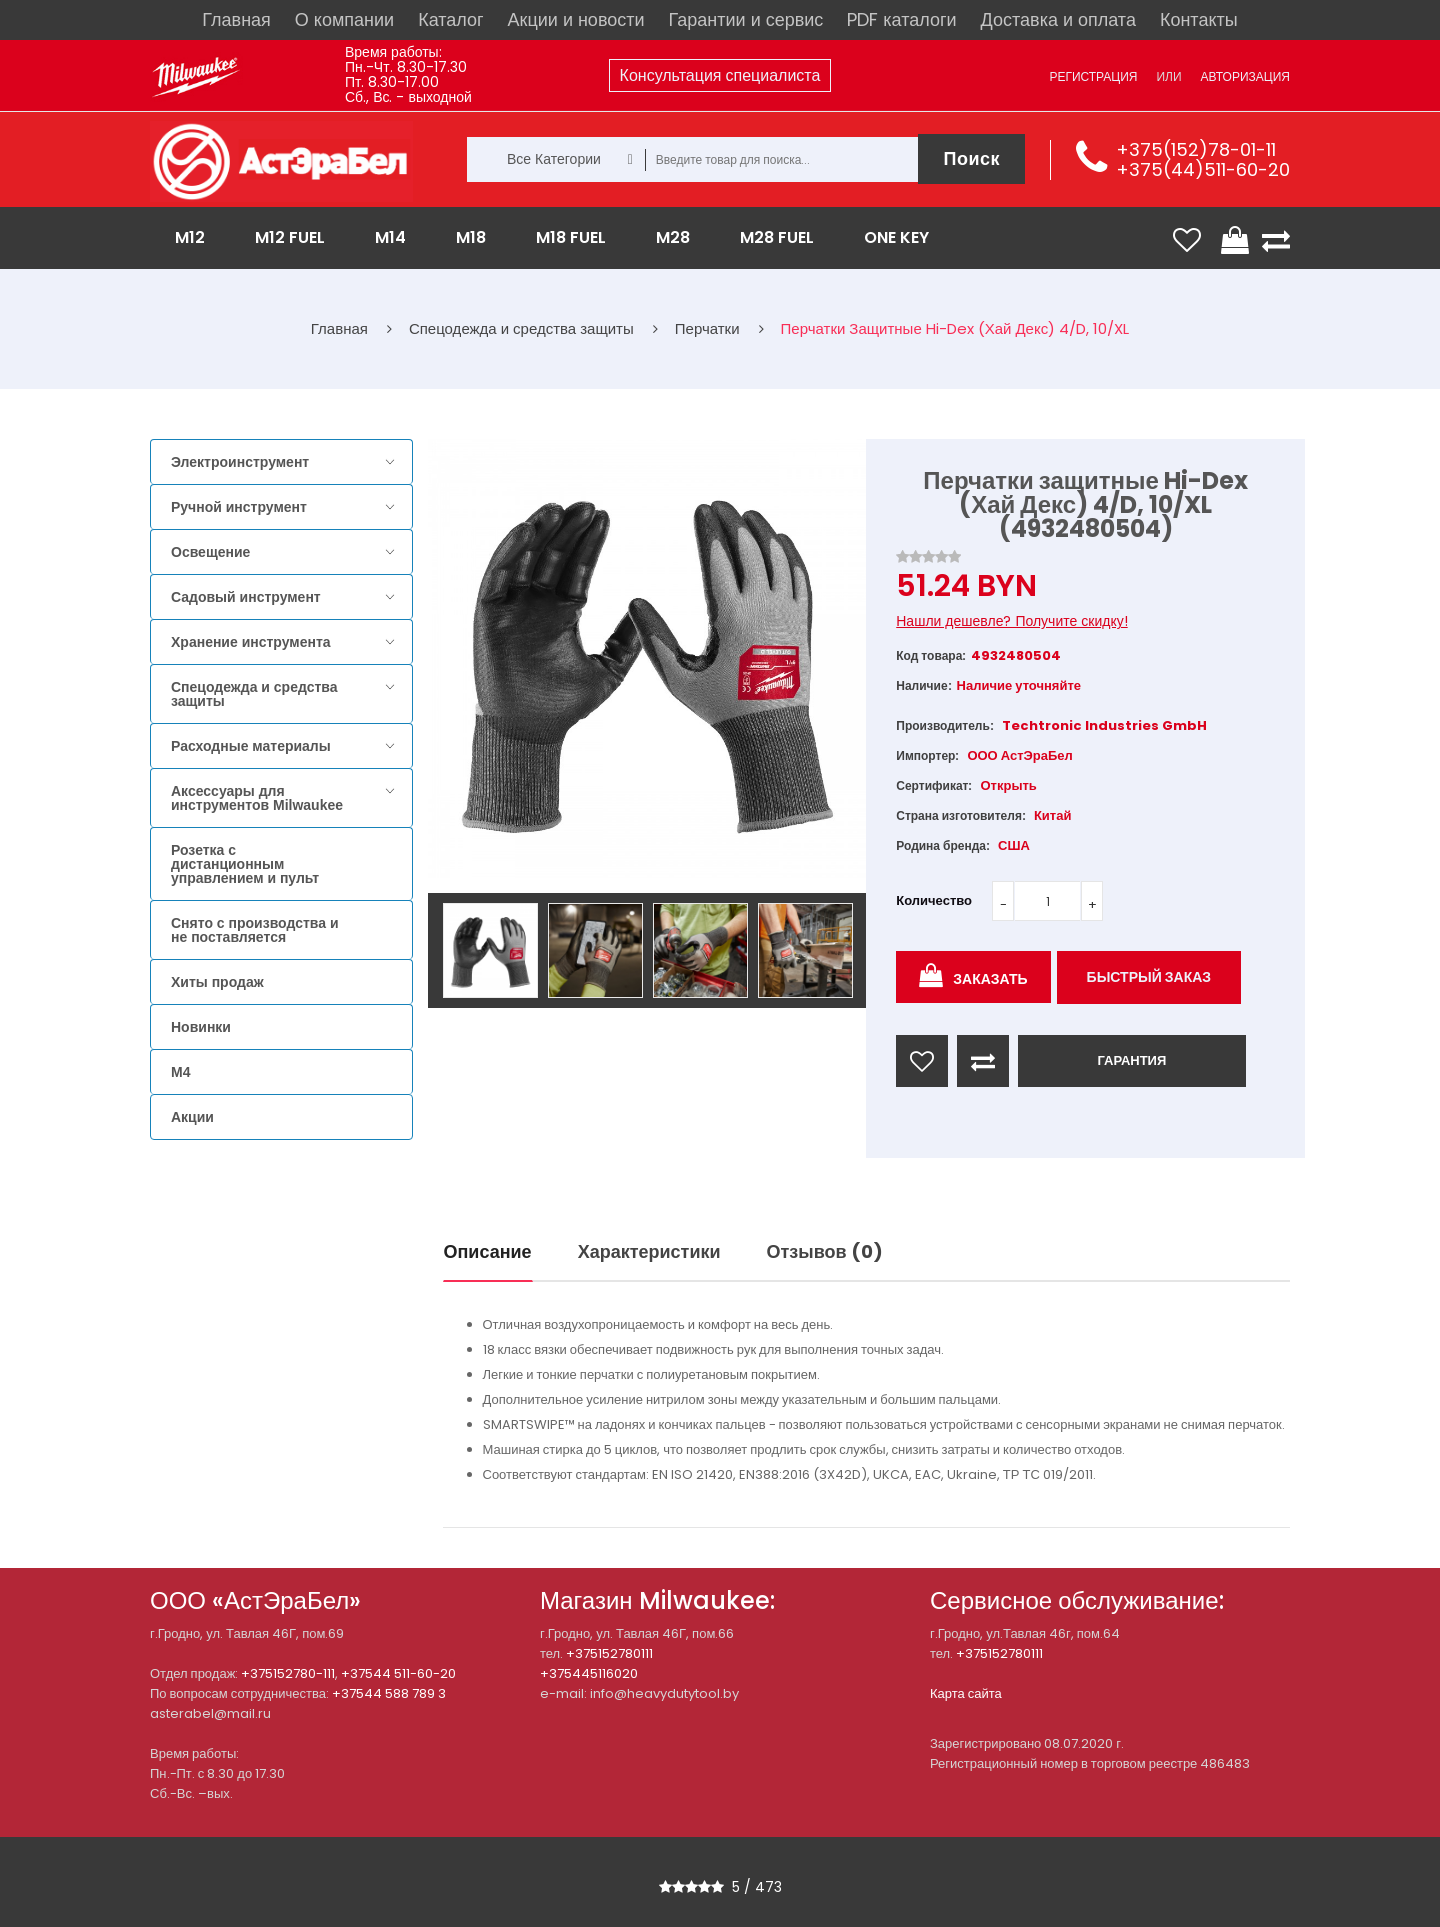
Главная (236, 19)
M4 (180, 1072)
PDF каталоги (901, 19)
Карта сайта (966, 1693)
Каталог (450, 19)
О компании (344, 19)
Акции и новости (576, 19)
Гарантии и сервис (746, 19)
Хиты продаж (217, 982)
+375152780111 (609, 1653)
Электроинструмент (240, 462)
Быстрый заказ (1149, 977)
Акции (192, 1117)
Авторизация (1245, 76)
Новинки (201, 1027)
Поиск (971, 158)
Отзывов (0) (825, 1251)
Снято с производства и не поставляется (255, 930)
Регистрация (1093, 76)
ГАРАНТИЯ (1131, 1060)
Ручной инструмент (239, 507)
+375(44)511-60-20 (1203, 169)
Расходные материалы (251, 746)
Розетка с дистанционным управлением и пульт (245, 864)
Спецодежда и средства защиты (254, 694)
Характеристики (649, 1251)
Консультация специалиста (720, 75)
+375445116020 (589, 1673)
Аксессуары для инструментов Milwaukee (257, 798)
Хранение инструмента (251, 642)
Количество (934, 900)
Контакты (1199, 19)
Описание (488, 1251)
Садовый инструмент (246, 597)
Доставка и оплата (1058, 19)
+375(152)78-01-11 (1196, 149)
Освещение (210, 552)
